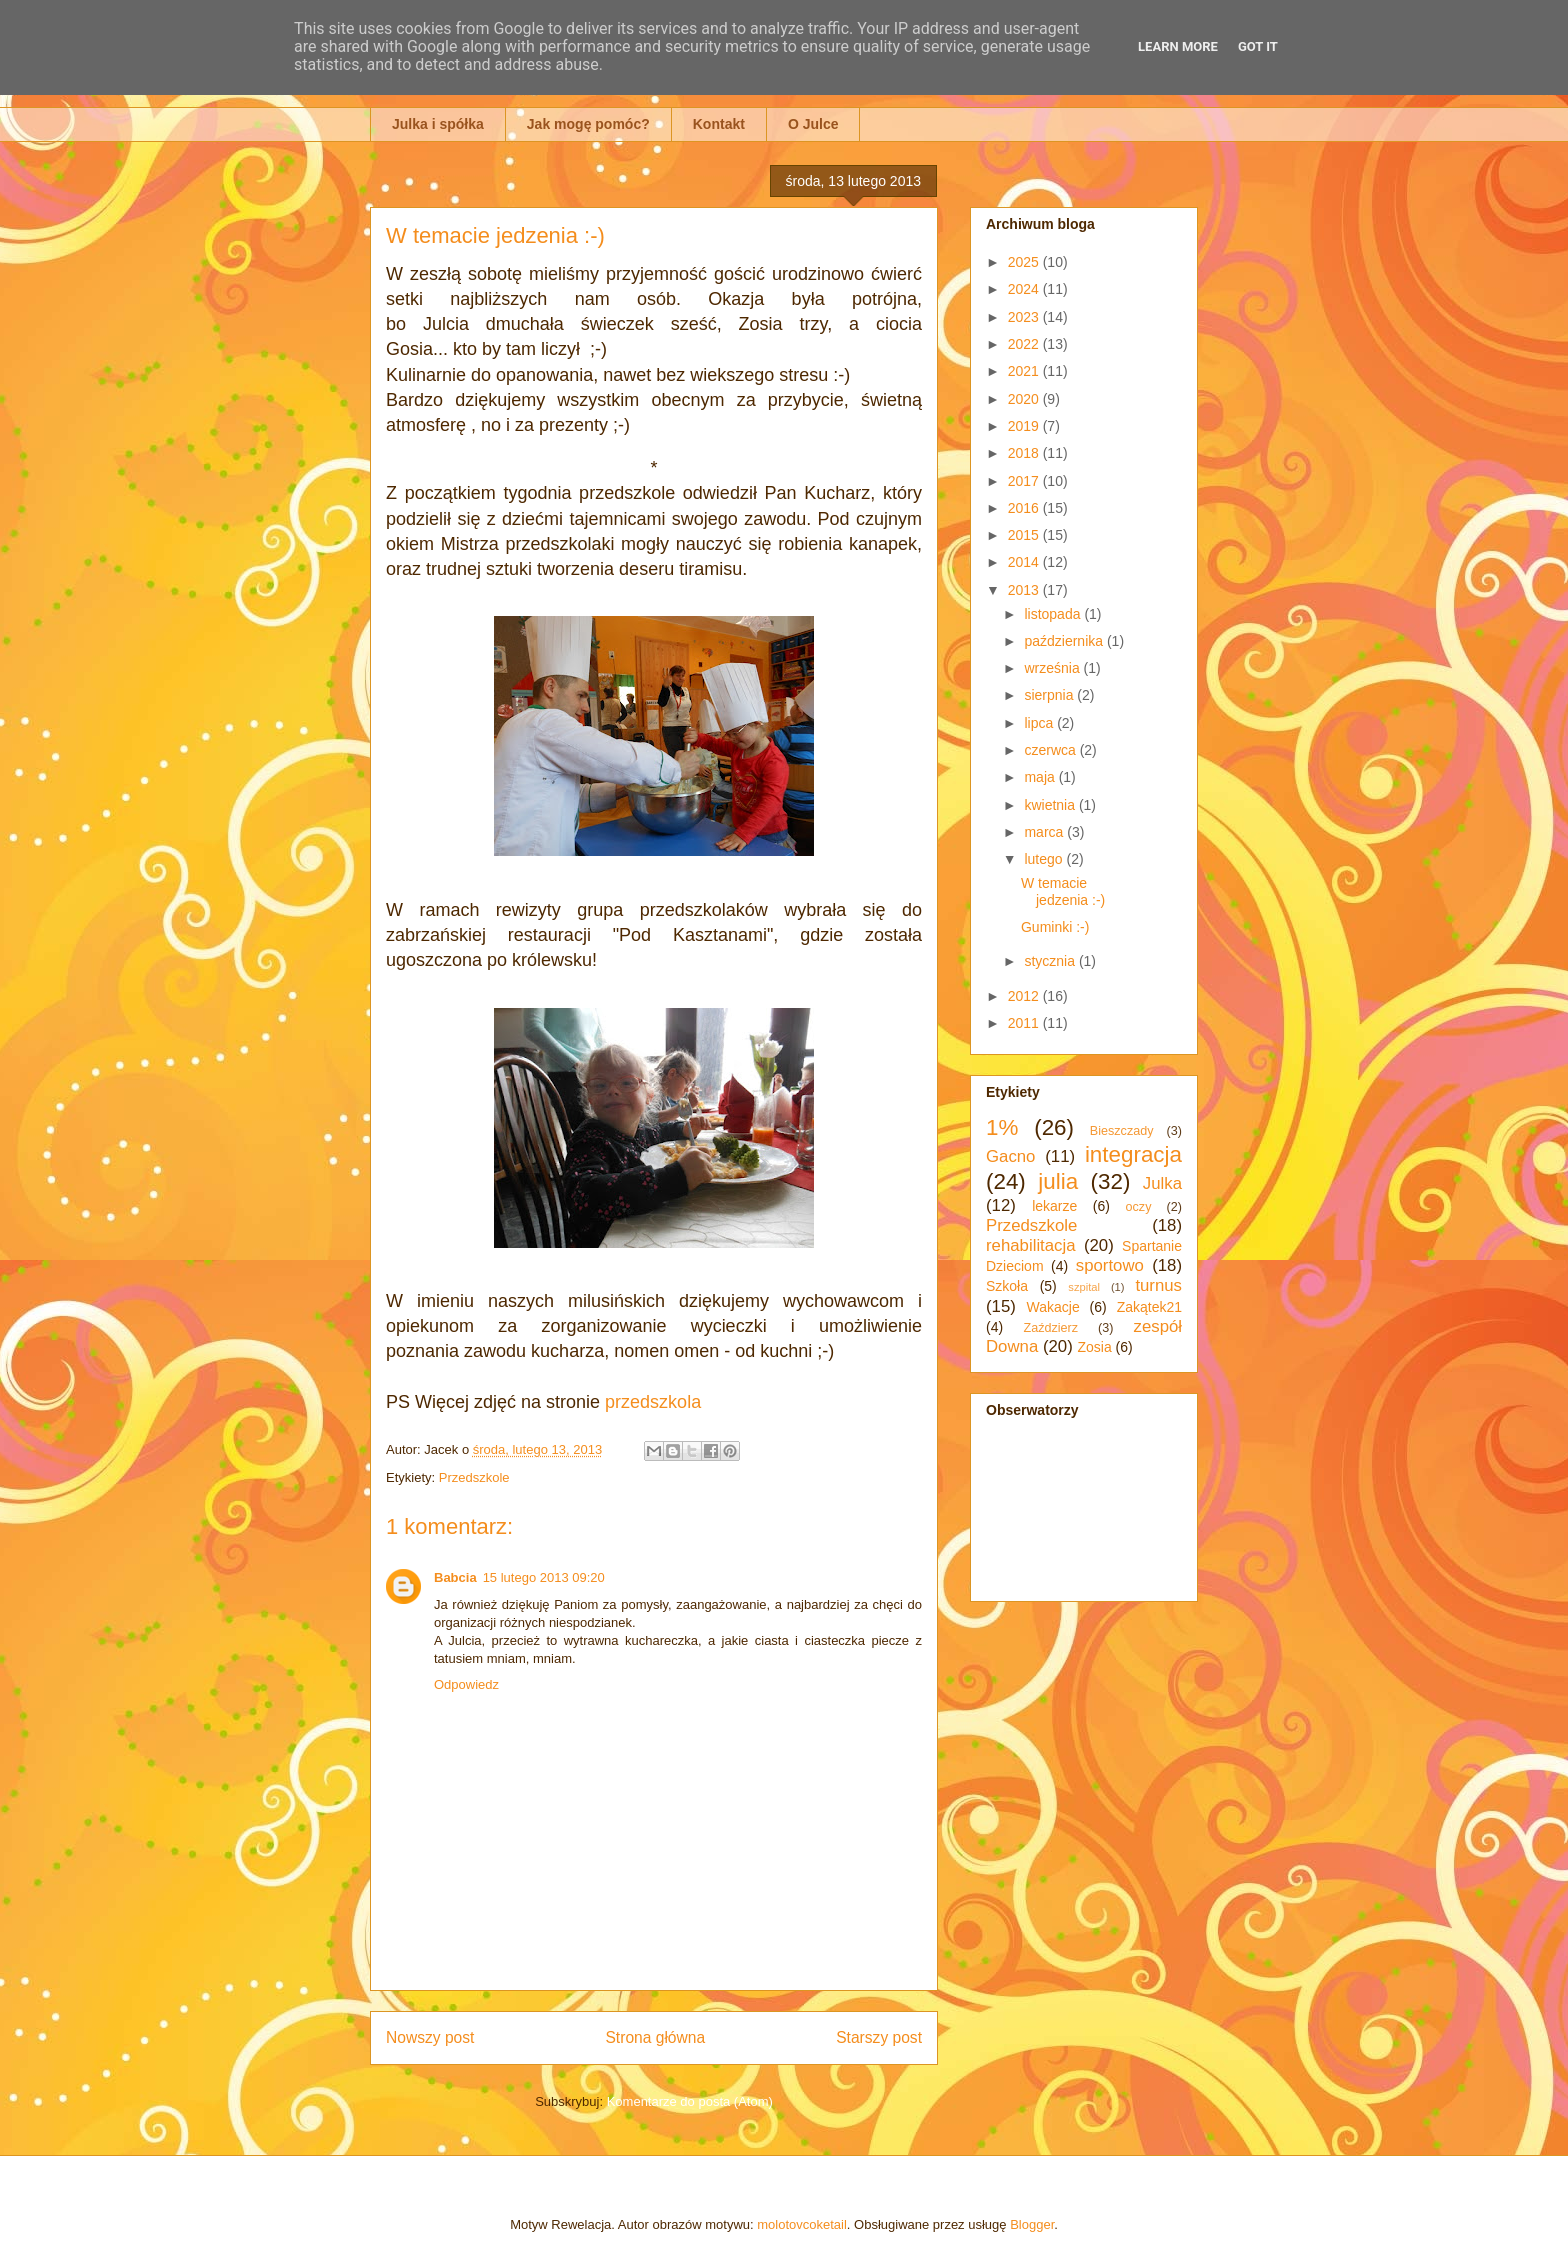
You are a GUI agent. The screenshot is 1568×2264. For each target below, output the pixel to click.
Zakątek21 (1149, 1307)
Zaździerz (1051, 1328)
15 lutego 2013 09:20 (544, 1577)
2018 (1025, 453)
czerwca (1051, 750)
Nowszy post (430, 2037)
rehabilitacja (1031, 1245)
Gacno (1010, 1156)
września (1053, 668)
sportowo (1110, 1265)
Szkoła (1007, 1286)
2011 (1025, 1023)
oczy (1139, 1207)
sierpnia (1050, 695)
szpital (1084, 1287)
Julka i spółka (438, 124)
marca (1045, 832)
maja (1041, 777)
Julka (1162, 1183)
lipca (1040, 723)
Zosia (1094, 1347)
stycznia (1051, 961)
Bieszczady (1122, 1131)
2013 (1025, 590)
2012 (1025, 996)
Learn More (1178, 46)
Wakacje (1053, 1307)
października (1065, 641)
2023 (1025, 317)
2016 (1025, 508)
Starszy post (879, 2037)
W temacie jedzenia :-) (1063, 891)
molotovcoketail (802, 2224)
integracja (1133, 1154)
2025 (1025, 262)
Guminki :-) (1055, 927)
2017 (1025, 481)
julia (1058, 1181)
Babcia (455, 1577)
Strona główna (655, 2037)
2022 (1025, 344)
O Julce (813, 124)
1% (1002, 1127)
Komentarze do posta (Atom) (690, 2101)
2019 (1025, 426)
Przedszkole (474, 1477)
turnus (1158, 1285)
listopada (1054, 614)
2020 (1025, 399)
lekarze (1054, 1206)
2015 (1025, 535)
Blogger (1032, 2224)
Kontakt (719, 124)
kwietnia (1051, 805)
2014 (1025, 562)
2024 (1025, 289)
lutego (1045, 859)
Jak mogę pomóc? (588, 124)
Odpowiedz (466, 1684)
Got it (1258, 46)
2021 (1025, 371)
